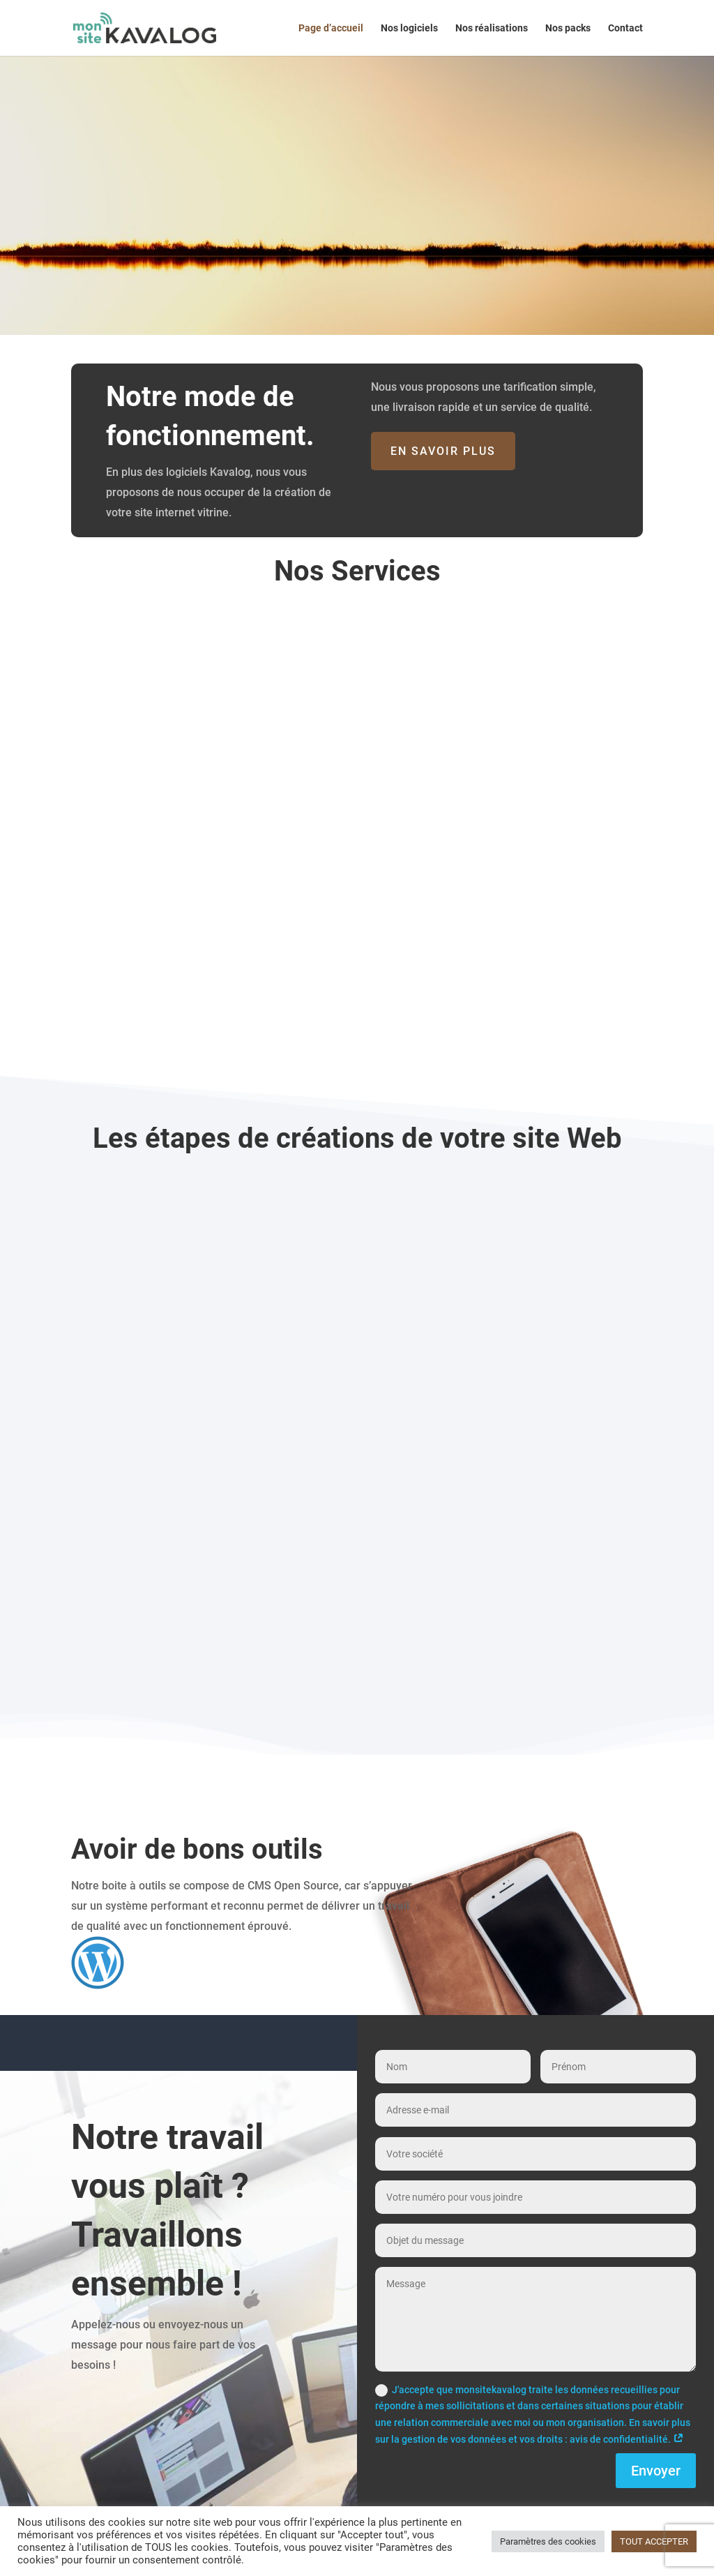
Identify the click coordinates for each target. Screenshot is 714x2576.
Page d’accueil (330, 28)
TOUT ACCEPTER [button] (654, 2541)
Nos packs (568, 28)
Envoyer (656, 2470)
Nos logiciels (409, 28)
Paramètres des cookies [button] (548, 2541)
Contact (625, 28)
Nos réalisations (491, 28)
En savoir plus (443, 451)
